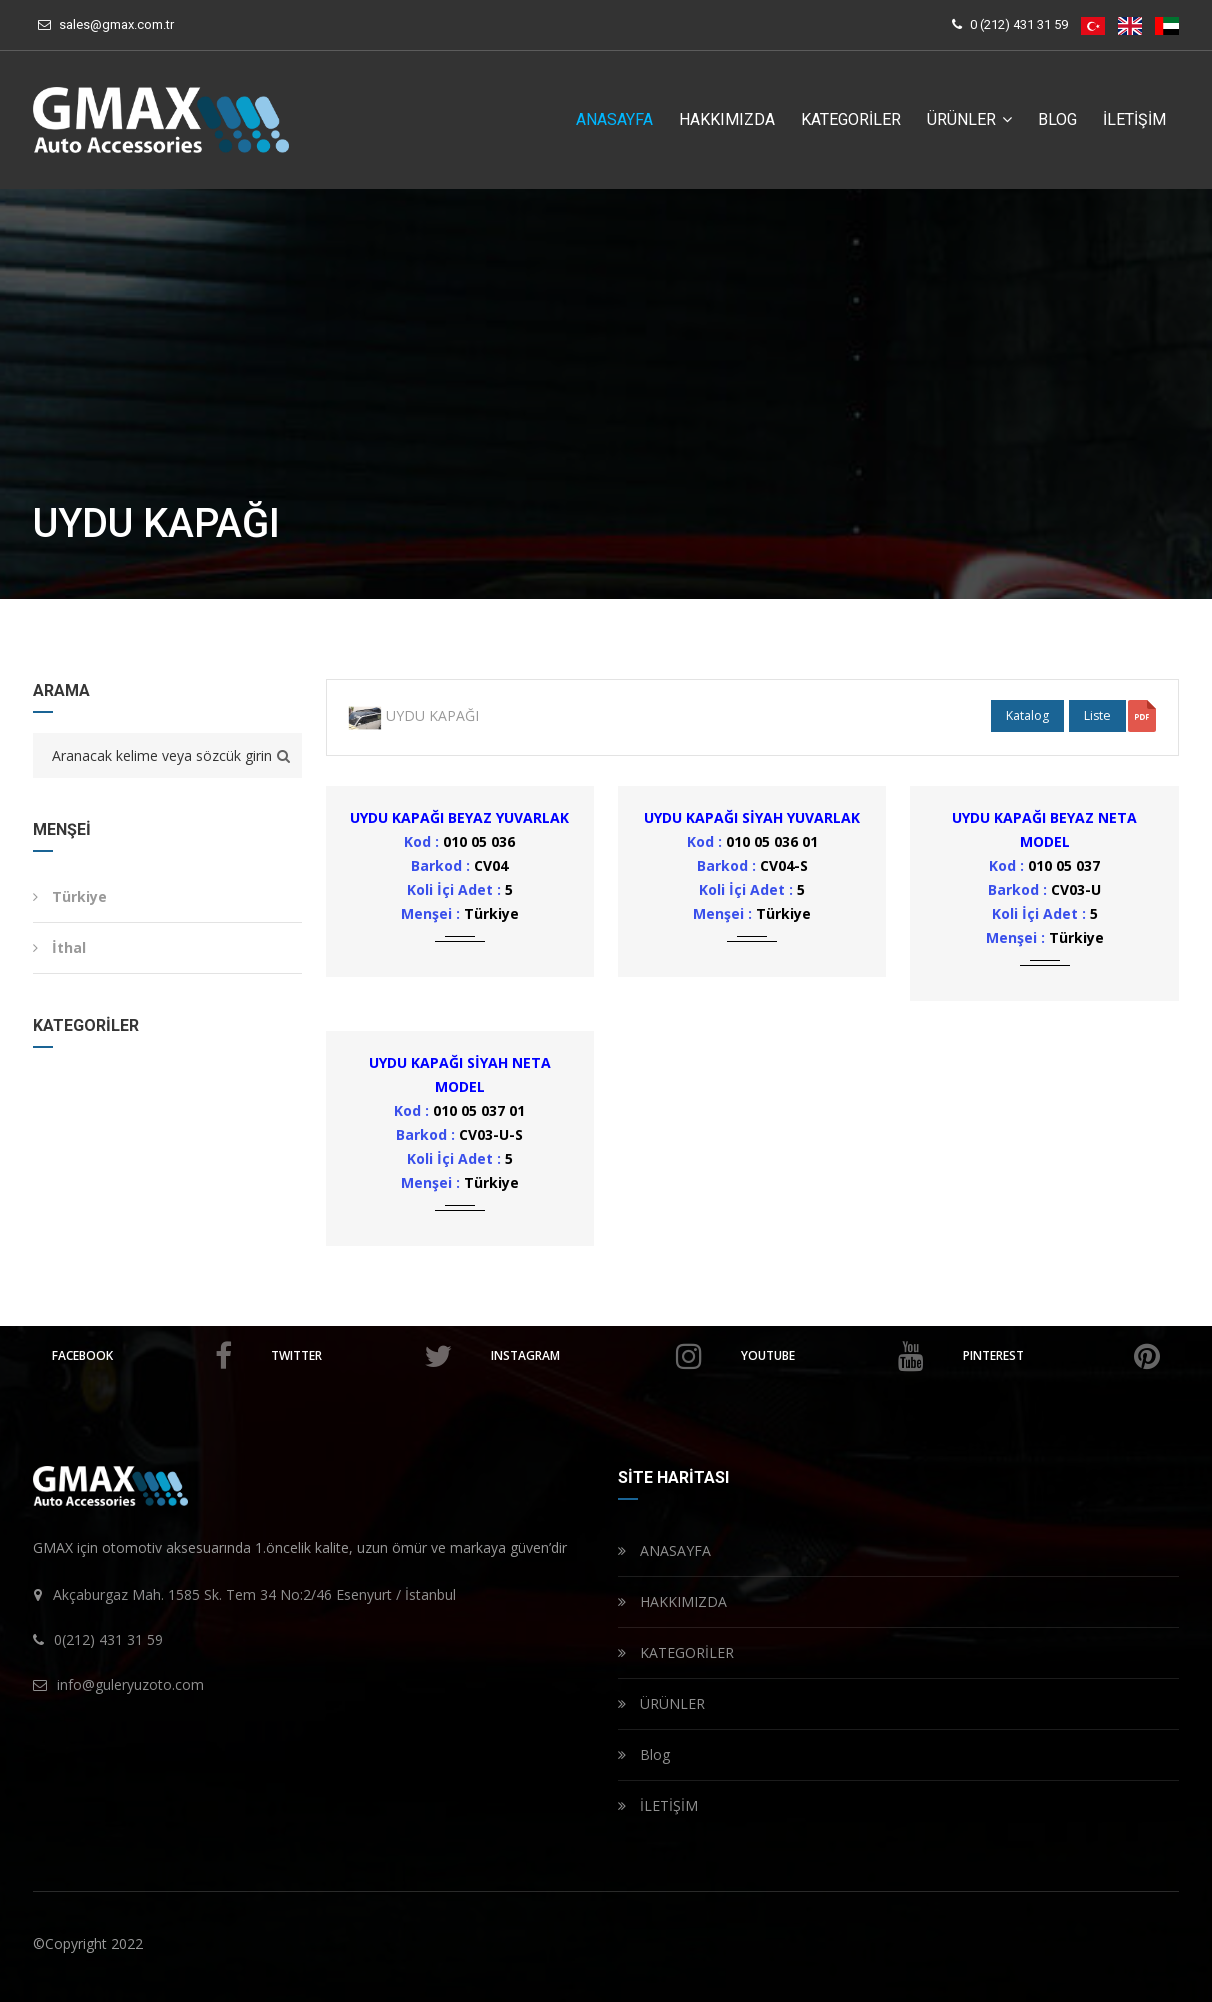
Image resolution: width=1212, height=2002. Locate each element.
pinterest (1061, 1356)
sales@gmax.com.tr (116, 24)
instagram (597, 1356)
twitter (361, 1356)
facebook (142, 1356)
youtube (833, 1356)
